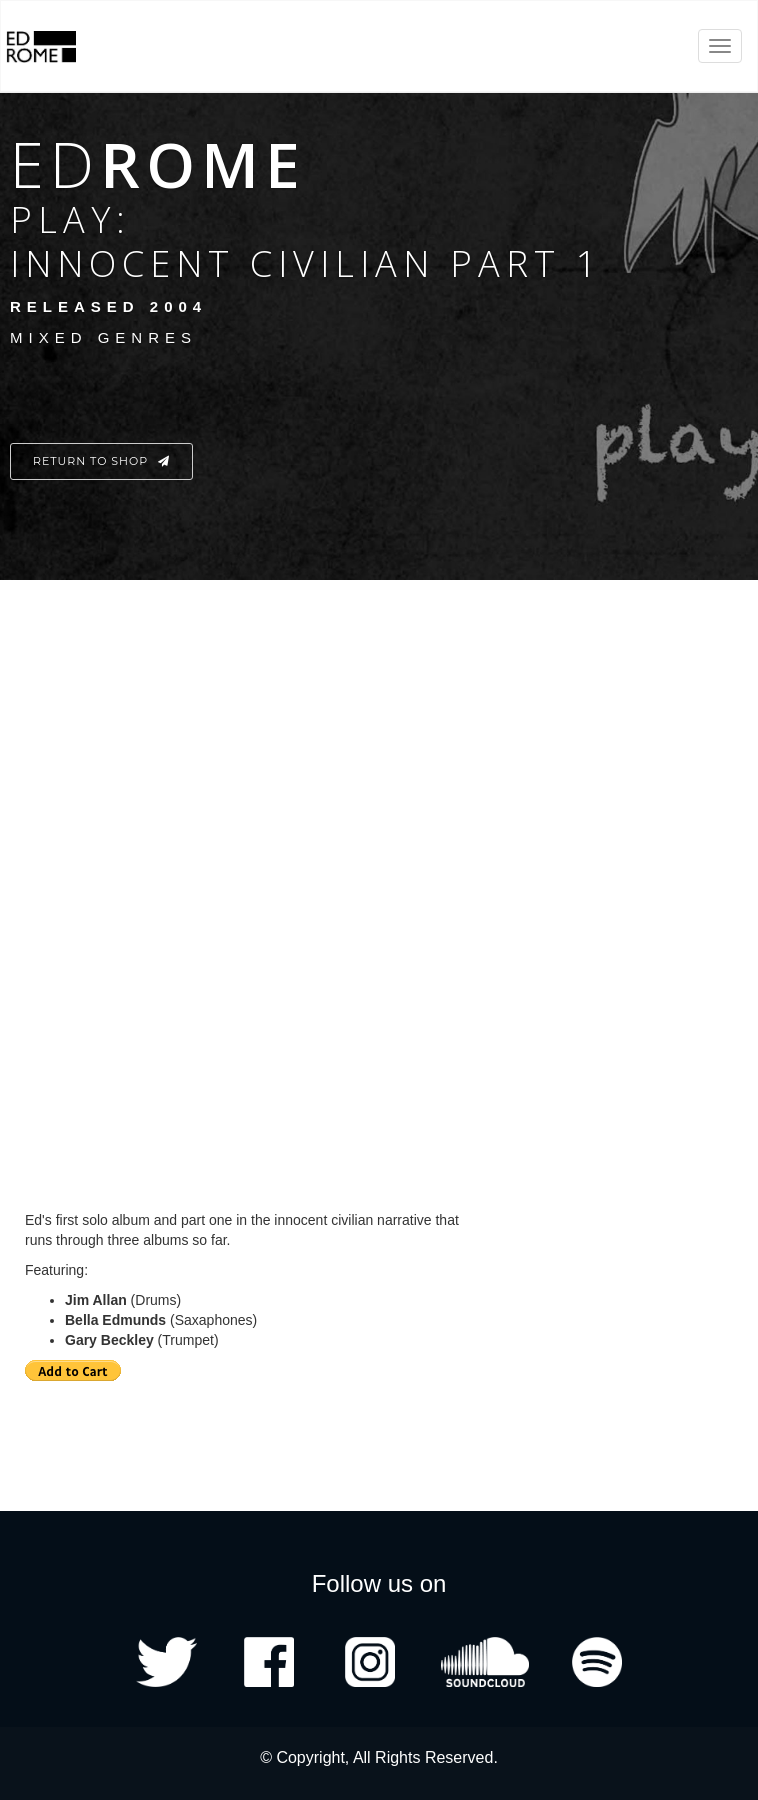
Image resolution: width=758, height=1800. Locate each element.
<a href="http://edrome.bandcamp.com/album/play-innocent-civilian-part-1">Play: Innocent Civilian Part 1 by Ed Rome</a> (275, 870)
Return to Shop (101, 461)
